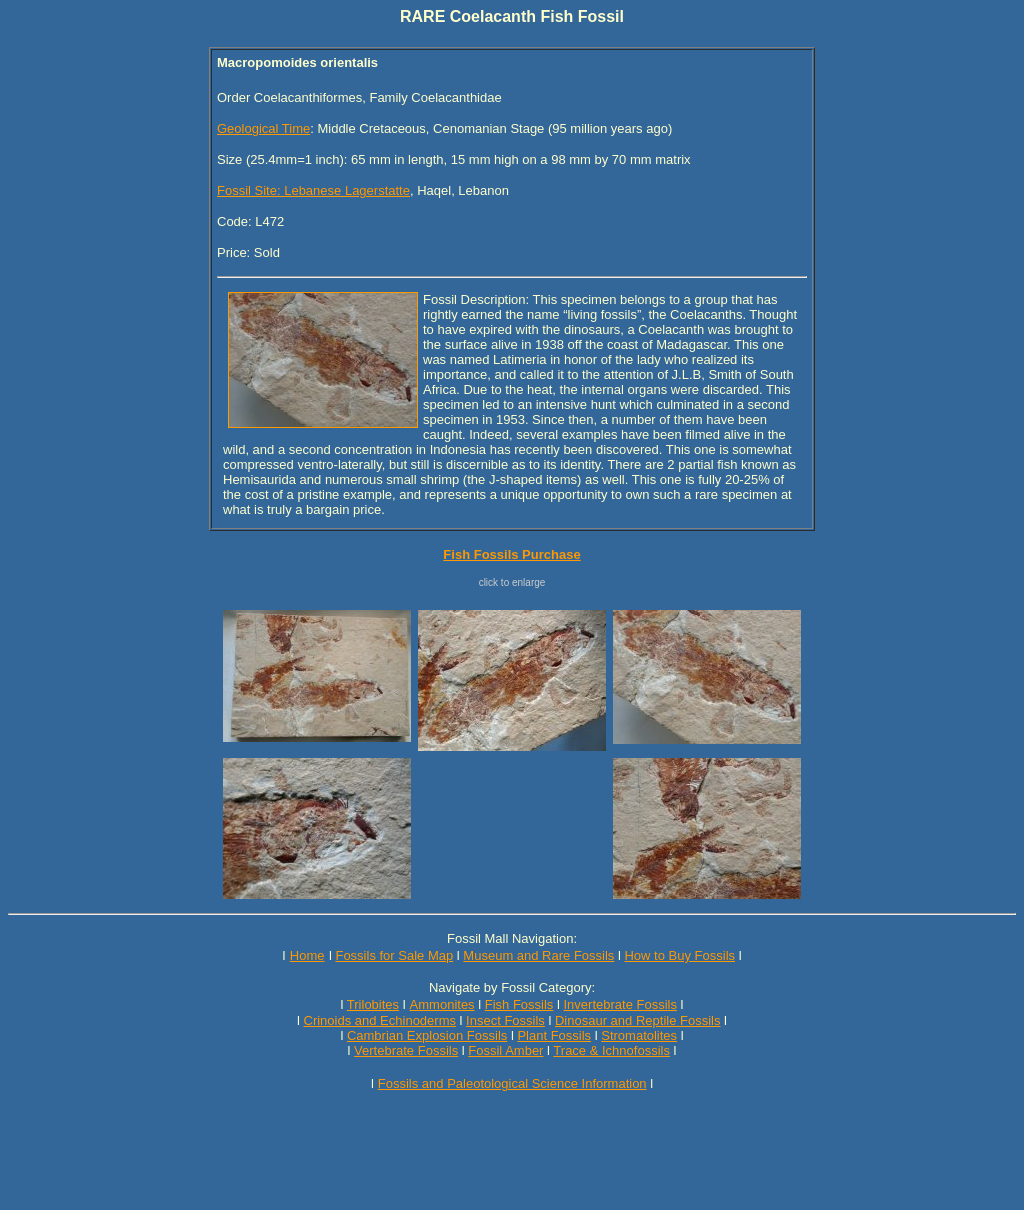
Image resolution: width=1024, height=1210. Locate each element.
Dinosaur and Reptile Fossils (637, 1020)
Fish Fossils (519, 1004)
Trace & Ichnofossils (611, 1050)
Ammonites (442, 1004)
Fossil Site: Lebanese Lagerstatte (313, 190)
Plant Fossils (554, 1035)
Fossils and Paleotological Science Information (512, 1083)
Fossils (438, 1050)
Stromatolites (639, 1035)
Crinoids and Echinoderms (380, 1020)
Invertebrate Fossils (620, 1004)
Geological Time (263, 128)
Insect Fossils (505, 1020)
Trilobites (373, 1004)
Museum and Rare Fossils (538, 955)
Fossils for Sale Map (394, 955)
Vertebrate (384, 1050)
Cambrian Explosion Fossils (427, 1035)
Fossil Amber (505, 1050)
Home (307, 955)
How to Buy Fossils (679, 955)
